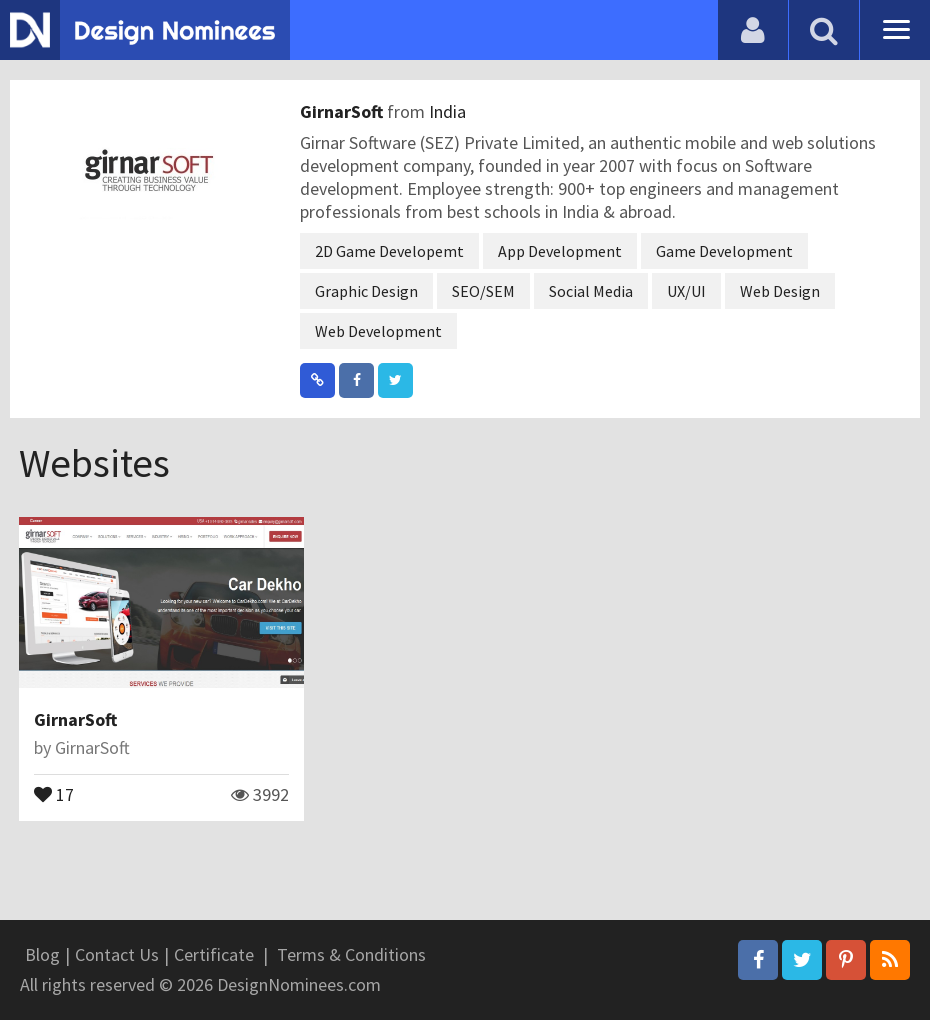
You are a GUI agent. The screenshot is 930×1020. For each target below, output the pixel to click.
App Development (560, 251)
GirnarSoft (343, 111)
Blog (42, 954)
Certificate (214, 954)
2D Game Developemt (389, 251)
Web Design (780, 291)
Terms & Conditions (351, 954)
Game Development (724, 251)
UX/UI (686, 291)
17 (54, 793)
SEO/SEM (483, 291)
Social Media (591, 291)
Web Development (378, 331)
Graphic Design (366, 291)
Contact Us (117, 954)
